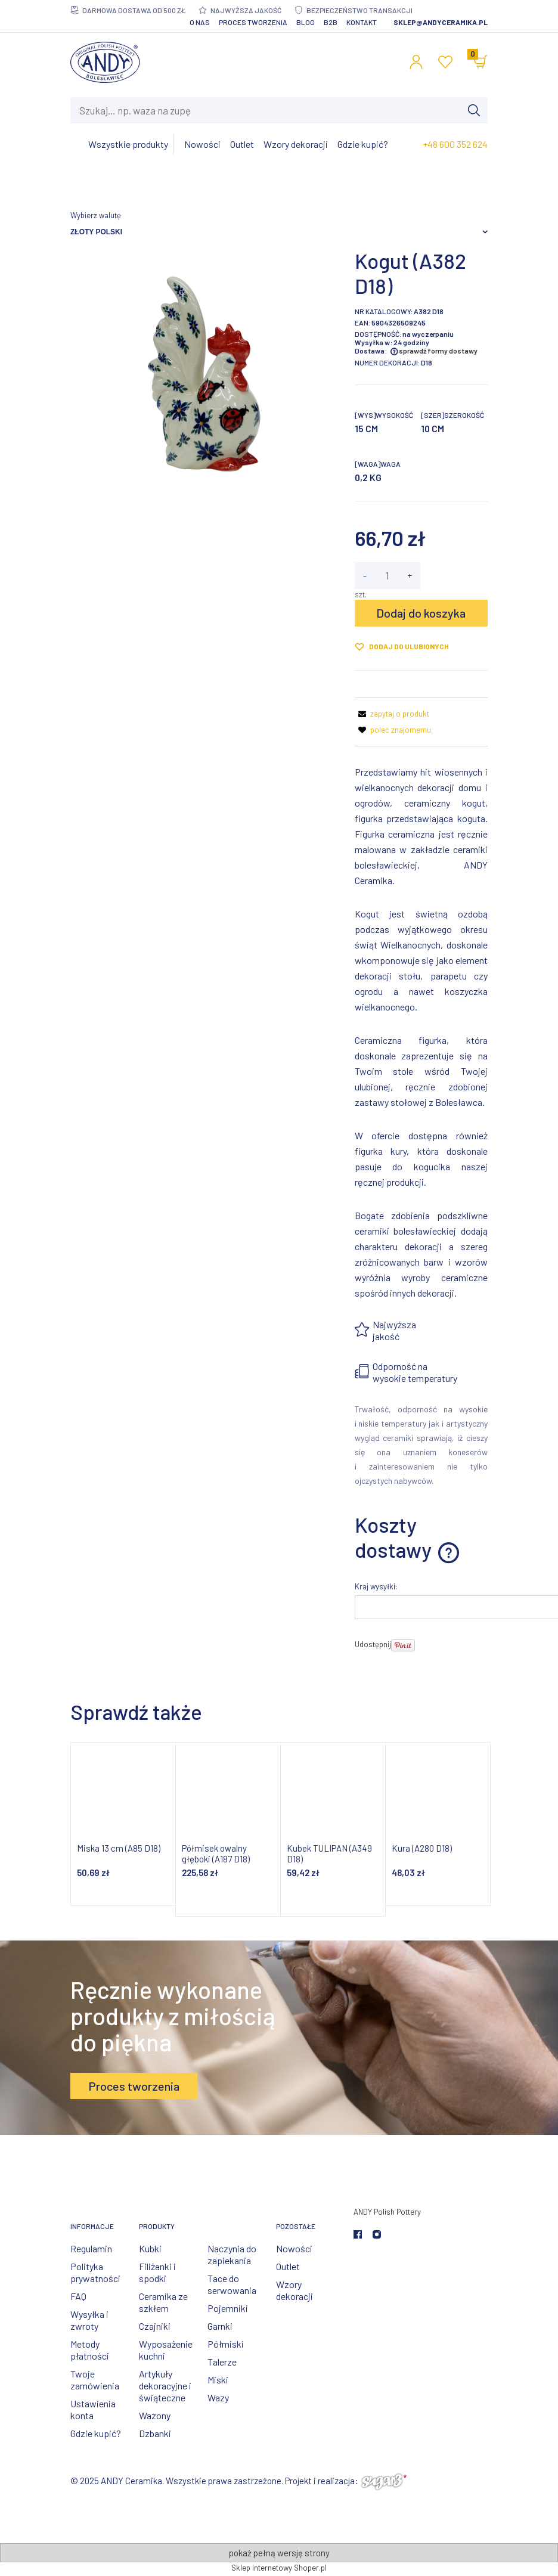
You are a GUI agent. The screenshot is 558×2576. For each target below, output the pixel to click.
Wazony (154, 2415)
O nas (200, 22)
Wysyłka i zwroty (89, 2320)
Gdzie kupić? (95, 2433)
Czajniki (154, 2326)
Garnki (219, 2326)
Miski (217, 2379)
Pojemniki (227, 2308)
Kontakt (361, 22)
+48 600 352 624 (455, 144)
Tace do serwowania (231, 2284)
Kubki (150, 2248)
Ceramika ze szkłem (163, 2302)
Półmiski (225, 2343)
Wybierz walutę (95, 215)
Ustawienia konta (93, 2409)
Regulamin (91, 2248)
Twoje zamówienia (94, 2379)
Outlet (288, 2266)
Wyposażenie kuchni (166, 2349)
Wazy (218, 2397)
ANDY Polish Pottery (387, 2212)
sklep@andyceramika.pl (440, 22)
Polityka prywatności (95, 2272)
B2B (330, 22)
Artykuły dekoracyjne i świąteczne (165, 2385)
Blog (305, 22)
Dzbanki (155, 2433)
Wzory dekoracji (294, 2290)
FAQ (78, 2296)
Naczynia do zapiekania (231, 2254)
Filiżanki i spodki (157, 2272)
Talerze (222, 2361)
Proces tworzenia (253, 22)
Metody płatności (89, 2349)
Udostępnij (373, 1644)
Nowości (294, 2248)
